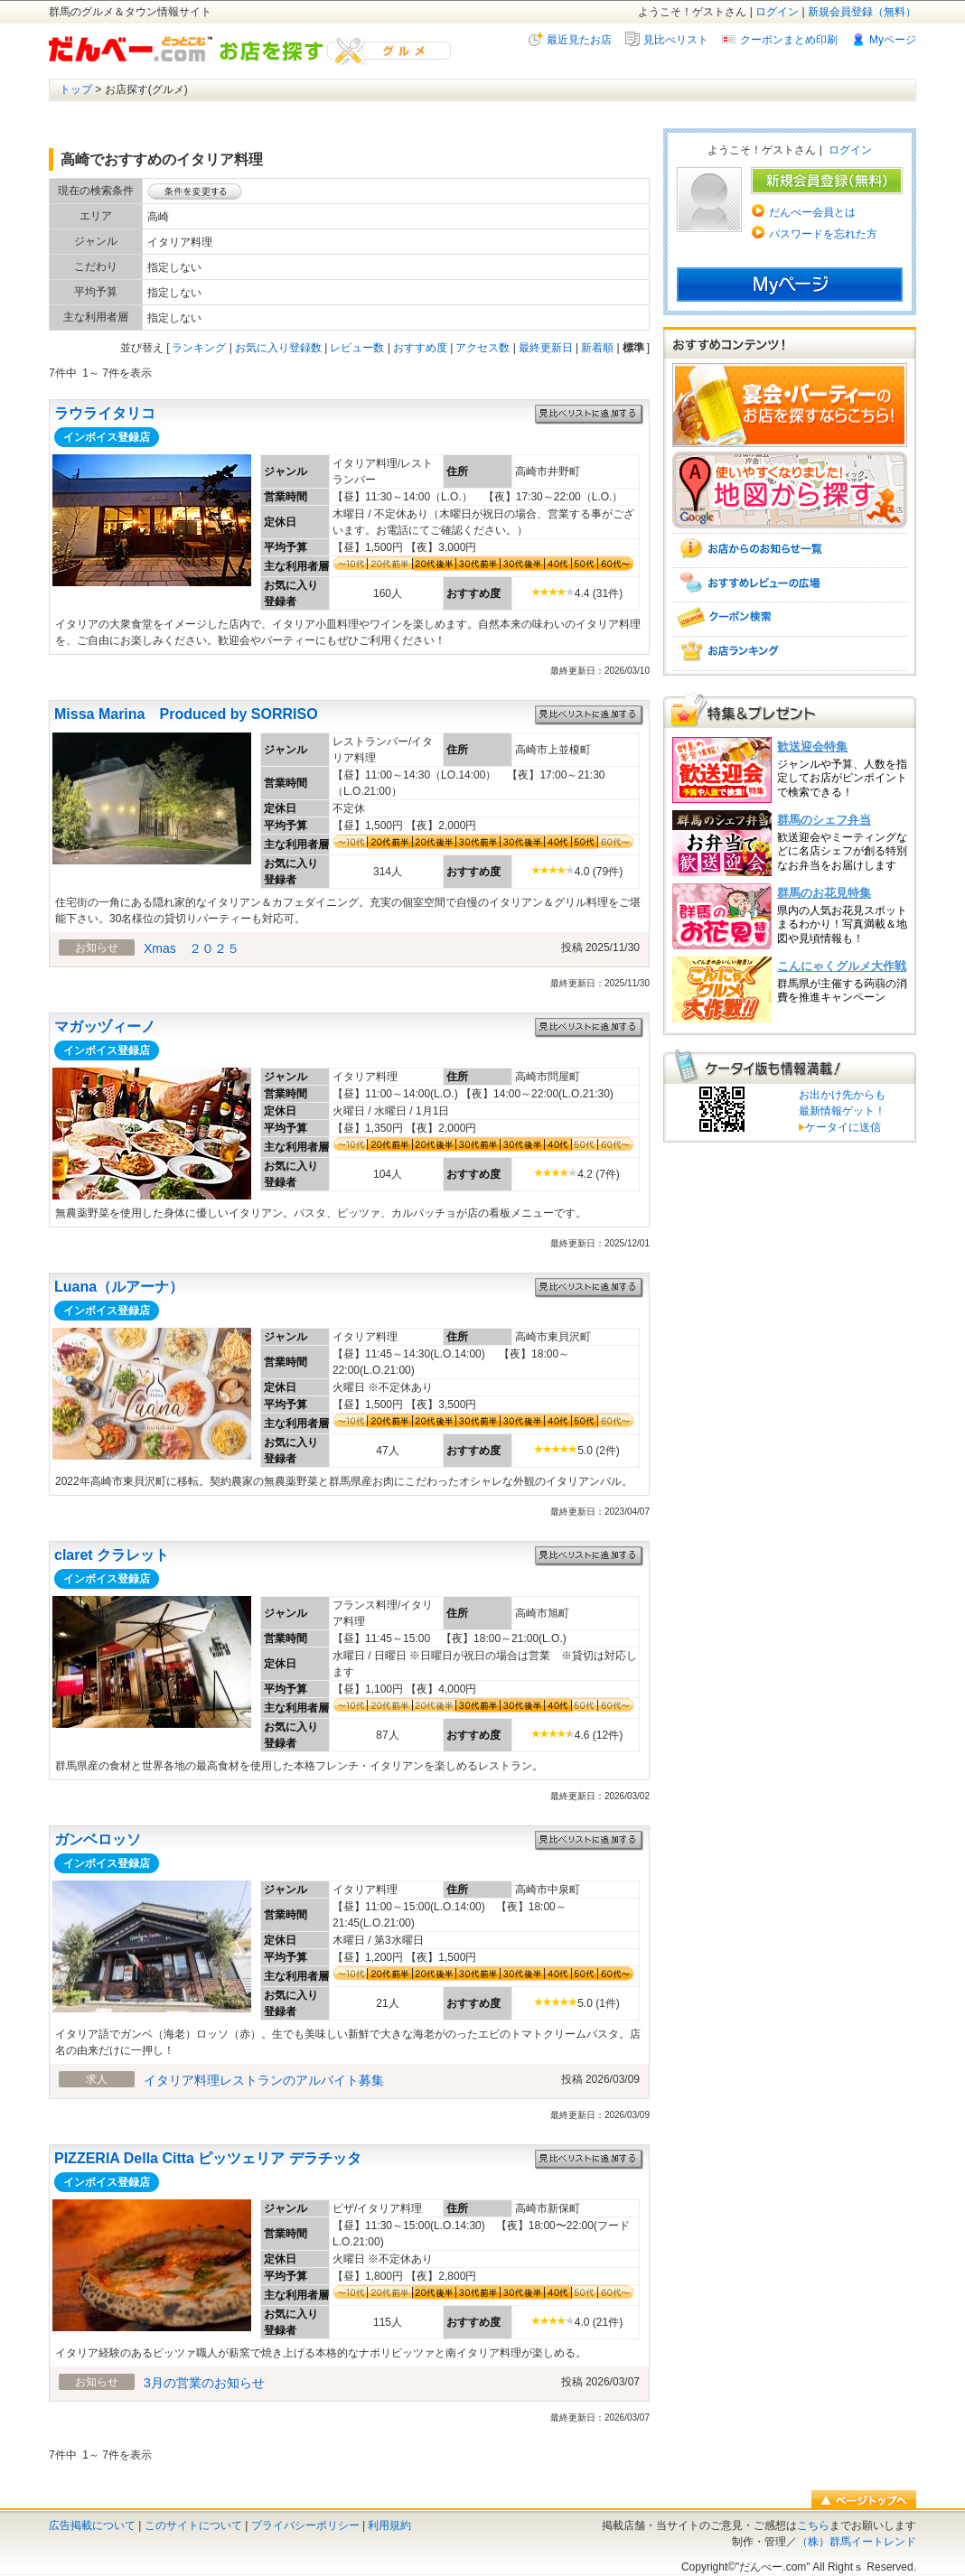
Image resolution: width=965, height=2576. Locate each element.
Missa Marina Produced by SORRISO (186, 714)
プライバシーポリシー (305, 2525)
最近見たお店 (579, 39)
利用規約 (389, 2525)
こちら (813, 2525)
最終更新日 (546, 347)
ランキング (199, 347)
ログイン (777, 11)
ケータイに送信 (840, 1127)
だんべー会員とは (812, 212)
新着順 (597, 347)
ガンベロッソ (97, 1839)
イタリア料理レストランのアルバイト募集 (264, 2080)
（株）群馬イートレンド (856, 2541)
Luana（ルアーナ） (118, 1286)
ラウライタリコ (104, 413)
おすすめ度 (420, 347)
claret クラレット (111, 1555)
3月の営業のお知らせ (204, 2382)
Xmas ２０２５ (191, 948)
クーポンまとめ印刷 (789, 39)
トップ (76, 89)
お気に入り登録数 (278, 347)
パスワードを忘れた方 (823, 234)
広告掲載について (92, 2525)
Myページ (892, 39)
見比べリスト (675, 39)
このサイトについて (193, 2525)
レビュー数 (357, 347)
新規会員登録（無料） (862, 11)
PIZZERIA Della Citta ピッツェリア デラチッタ (207, 2158)
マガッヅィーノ (104, 1026)
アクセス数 (482, 347)
